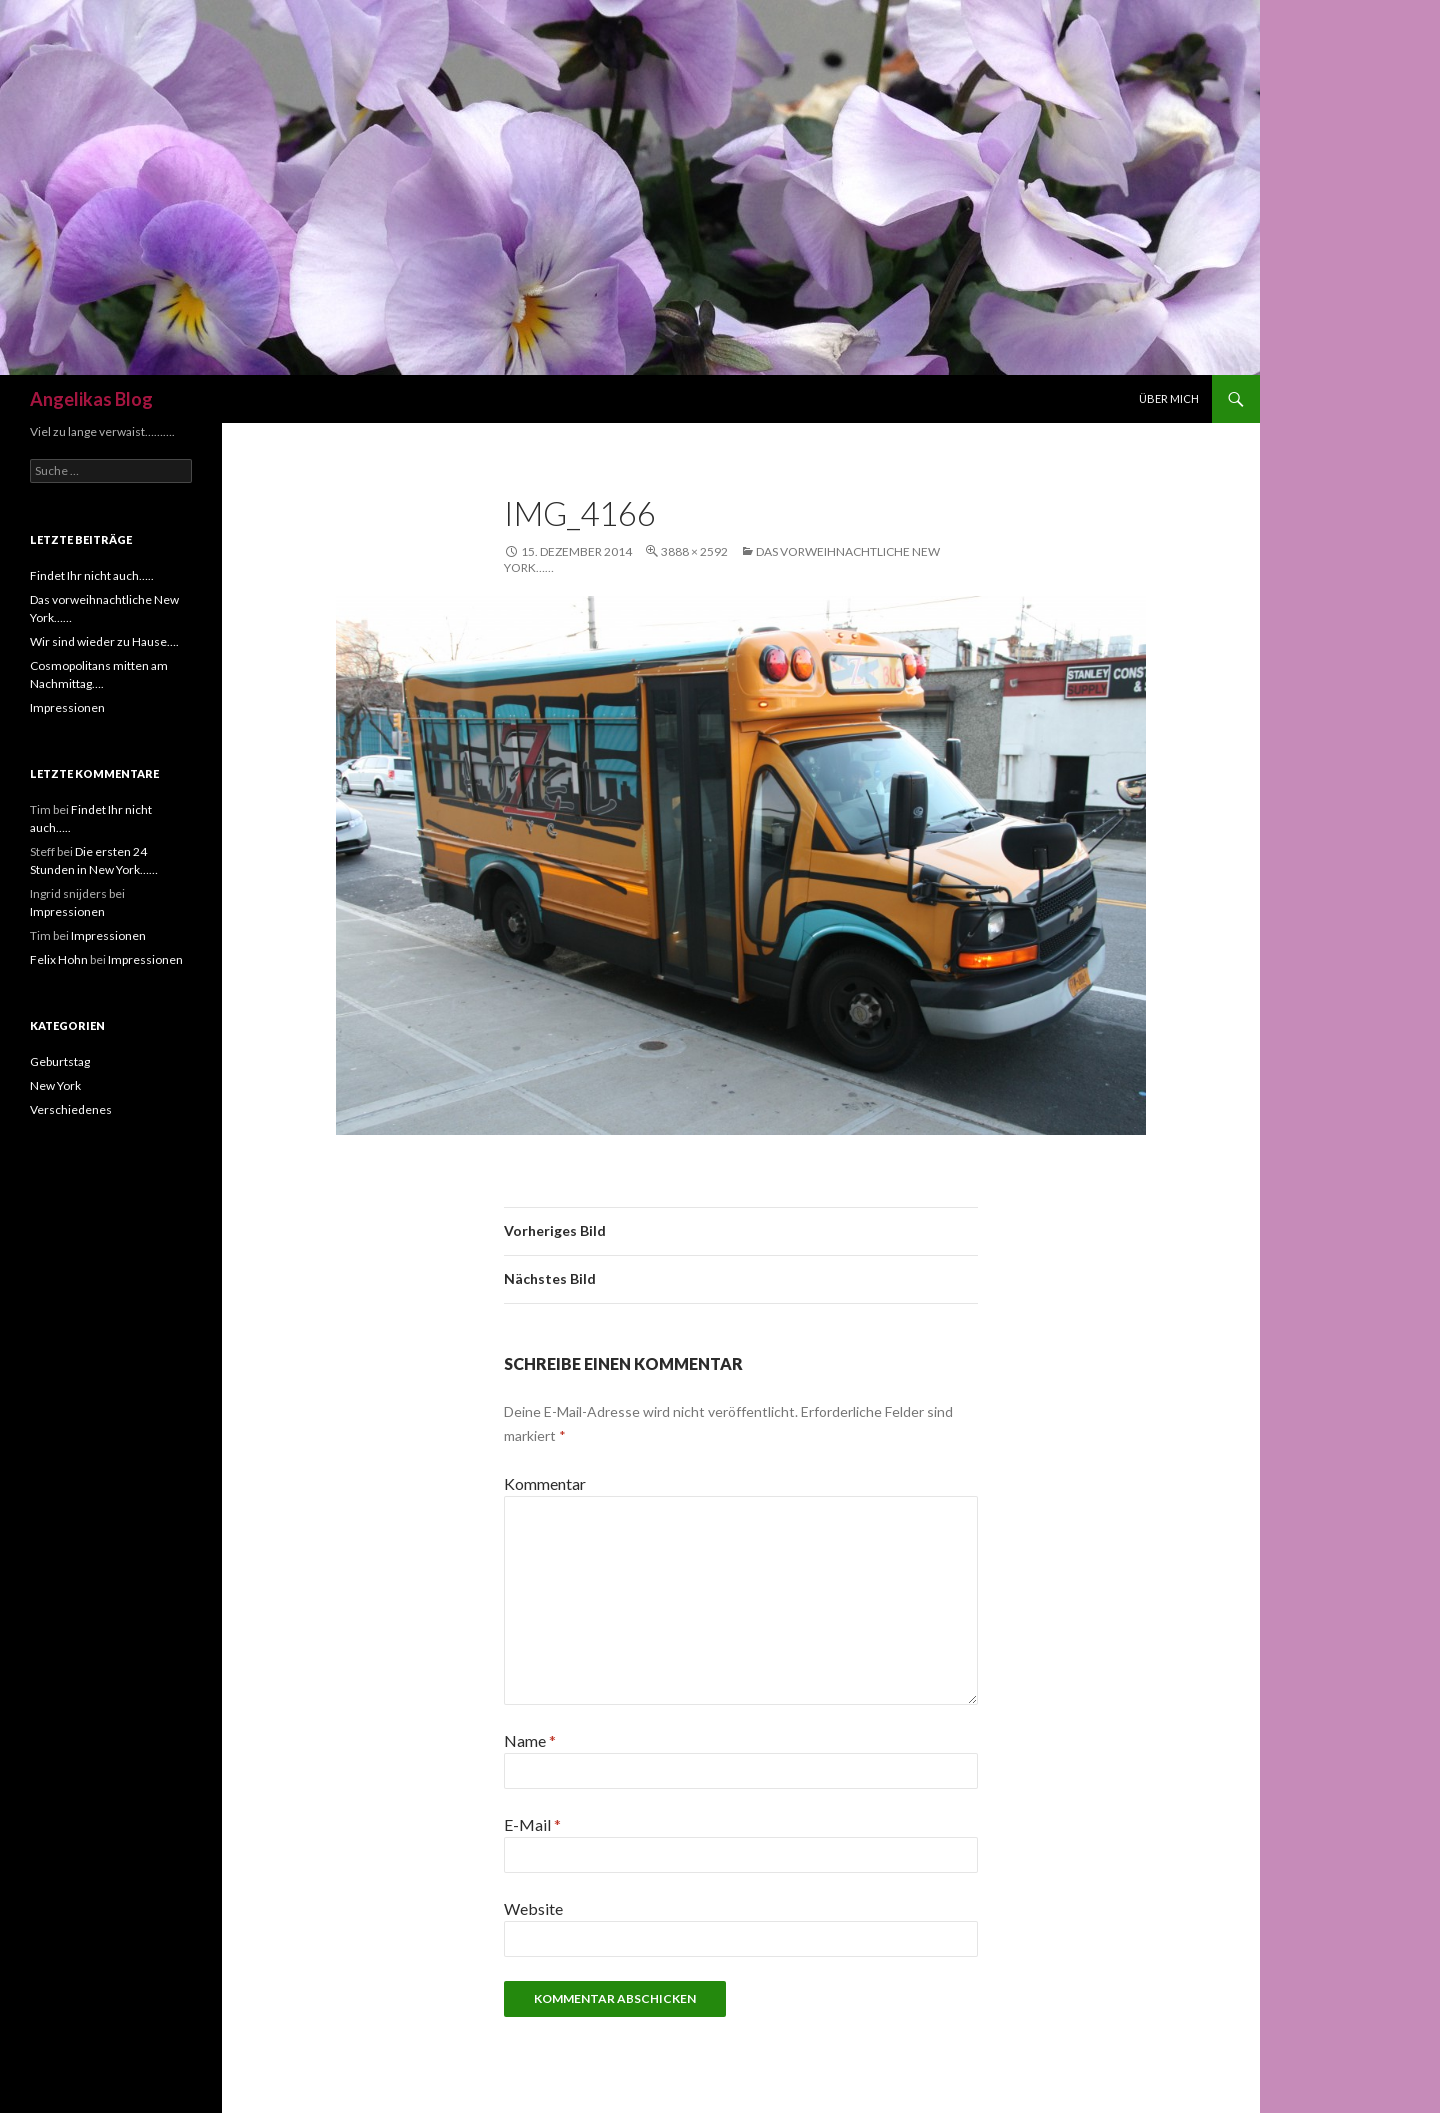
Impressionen (67, 707)
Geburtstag (60, 1061)
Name (530, 1740)
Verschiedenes (71, 1109)
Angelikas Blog (91, 399)
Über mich (1169, 398)
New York (55, 1085)
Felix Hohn (59, 959)
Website (533, 1908)
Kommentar (545, 1483)
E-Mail (532, 1824)
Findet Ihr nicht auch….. (92, 575)
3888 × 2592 (694, 551)
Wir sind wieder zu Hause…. (104, 641)
